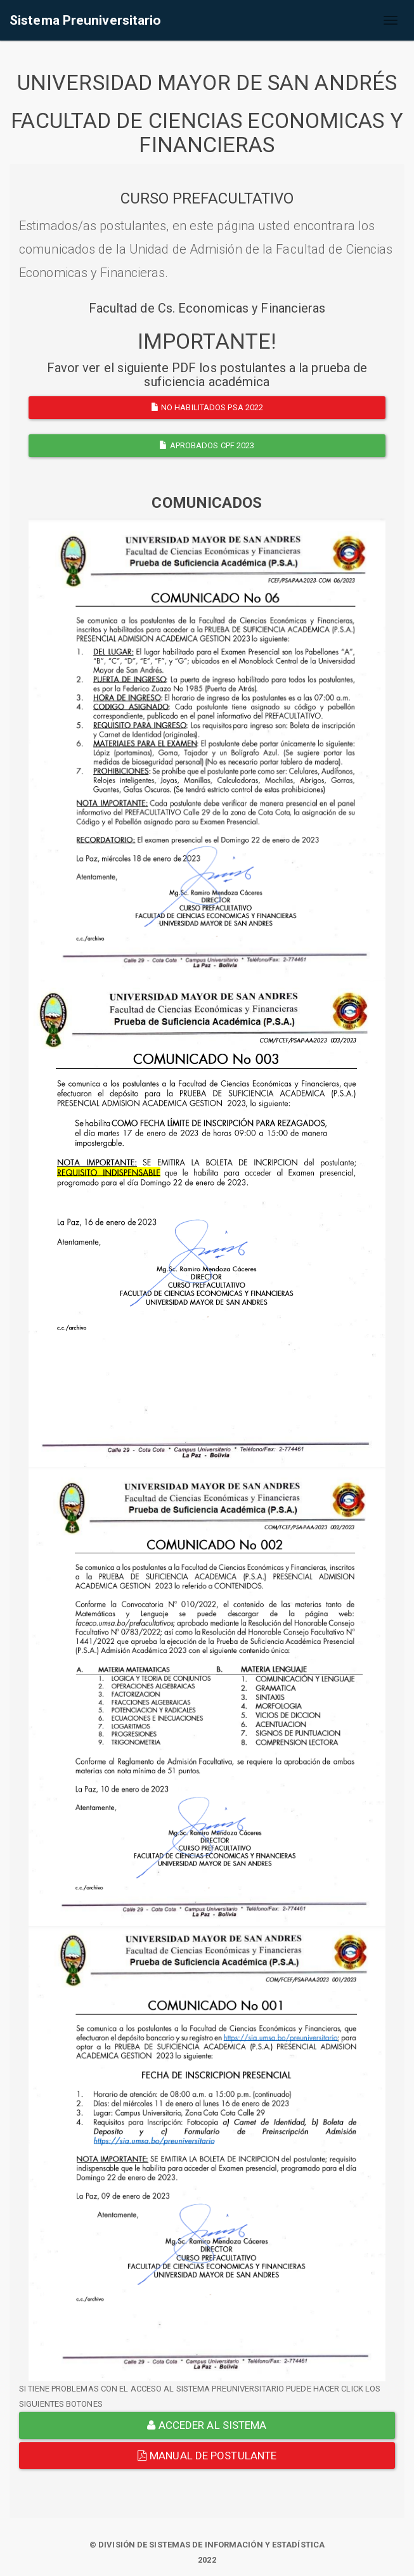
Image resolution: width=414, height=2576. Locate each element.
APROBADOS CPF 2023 (206, 445)
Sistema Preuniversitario (85, 20)
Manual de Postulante (207, 2455)
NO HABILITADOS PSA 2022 (207, 407)
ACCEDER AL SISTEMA (206, 2425)
